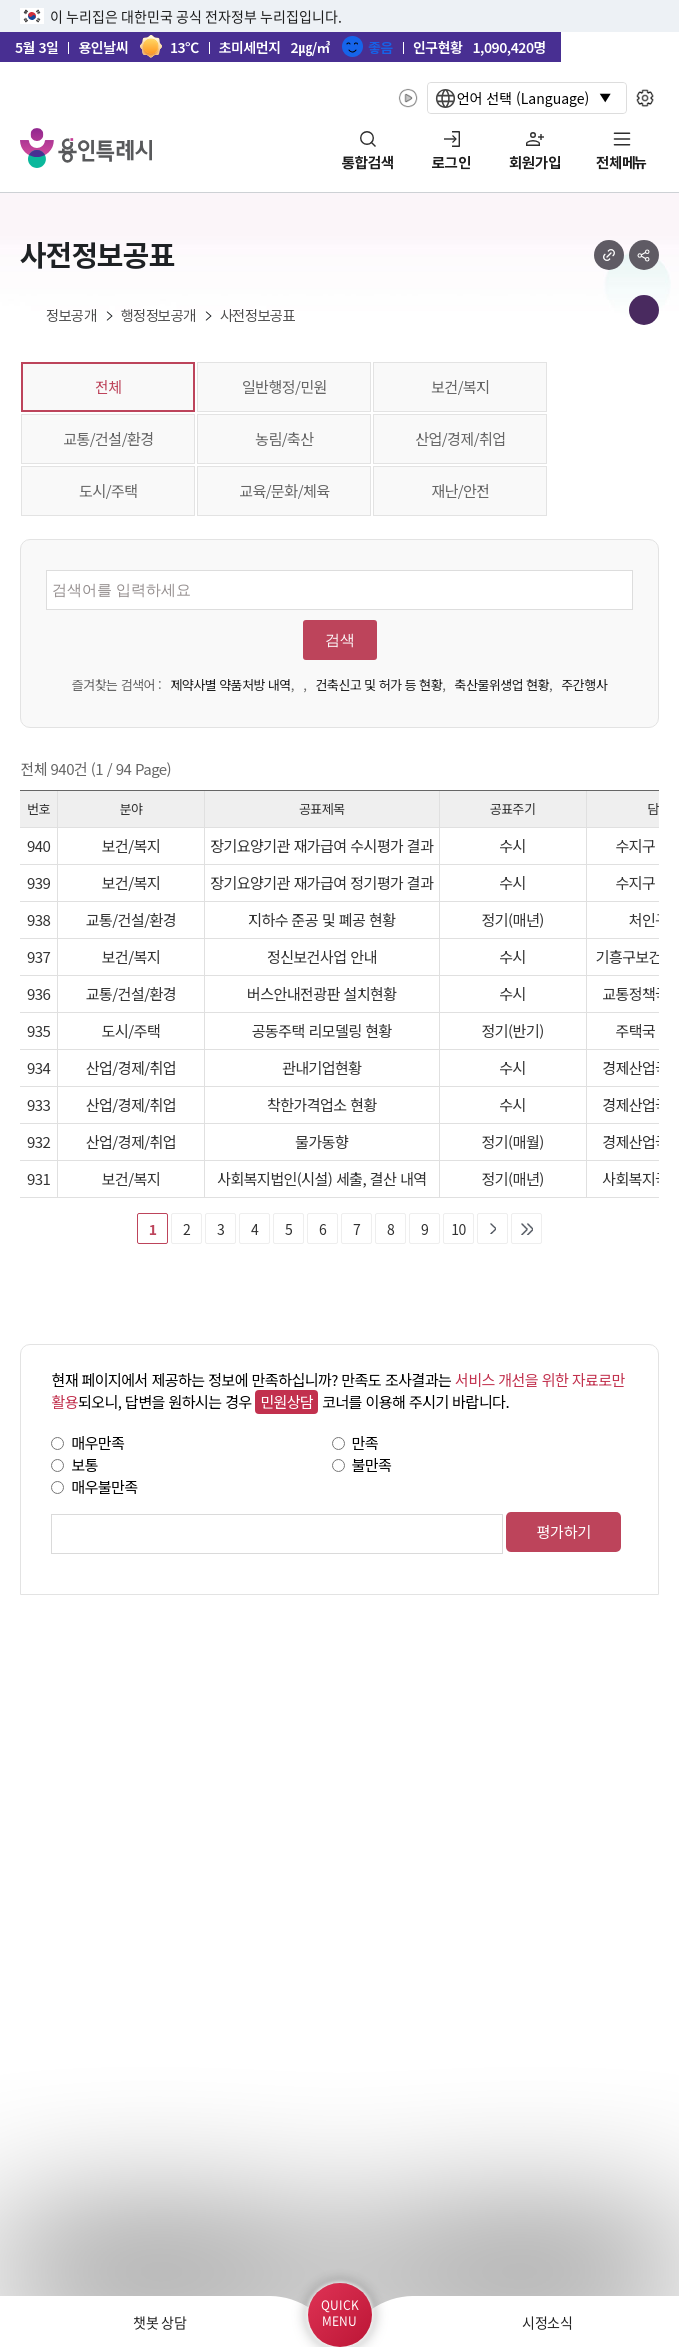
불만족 (372, 1464)
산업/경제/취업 (460, 438)
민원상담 (286, 1401)
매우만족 (97, 1442)
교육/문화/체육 (284, 490)
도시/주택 (108, 490)
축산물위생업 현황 (502, 684)
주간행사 (584, 684)
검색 (340, 640)
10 (458, 1229)
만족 (365, 1442)
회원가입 (535, 163)
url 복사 (609, 255)
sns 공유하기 (644, 255)
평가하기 (563, 1531)
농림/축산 (284, 438)
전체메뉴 (621, 163)
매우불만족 (104, 1486)
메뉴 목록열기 (644, 310)
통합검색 (368, 163)
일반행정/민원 (284, 386)
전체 (108, 386)
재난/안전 (460, 490)
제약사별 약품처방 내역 (230, 684)
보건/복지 (460, 386)
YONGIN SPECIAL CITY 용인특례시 (86, 148)
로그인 (451, 163)
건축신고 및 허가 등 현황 (379, 684)
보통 (84, 1464)
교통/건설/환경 (108, 438)
